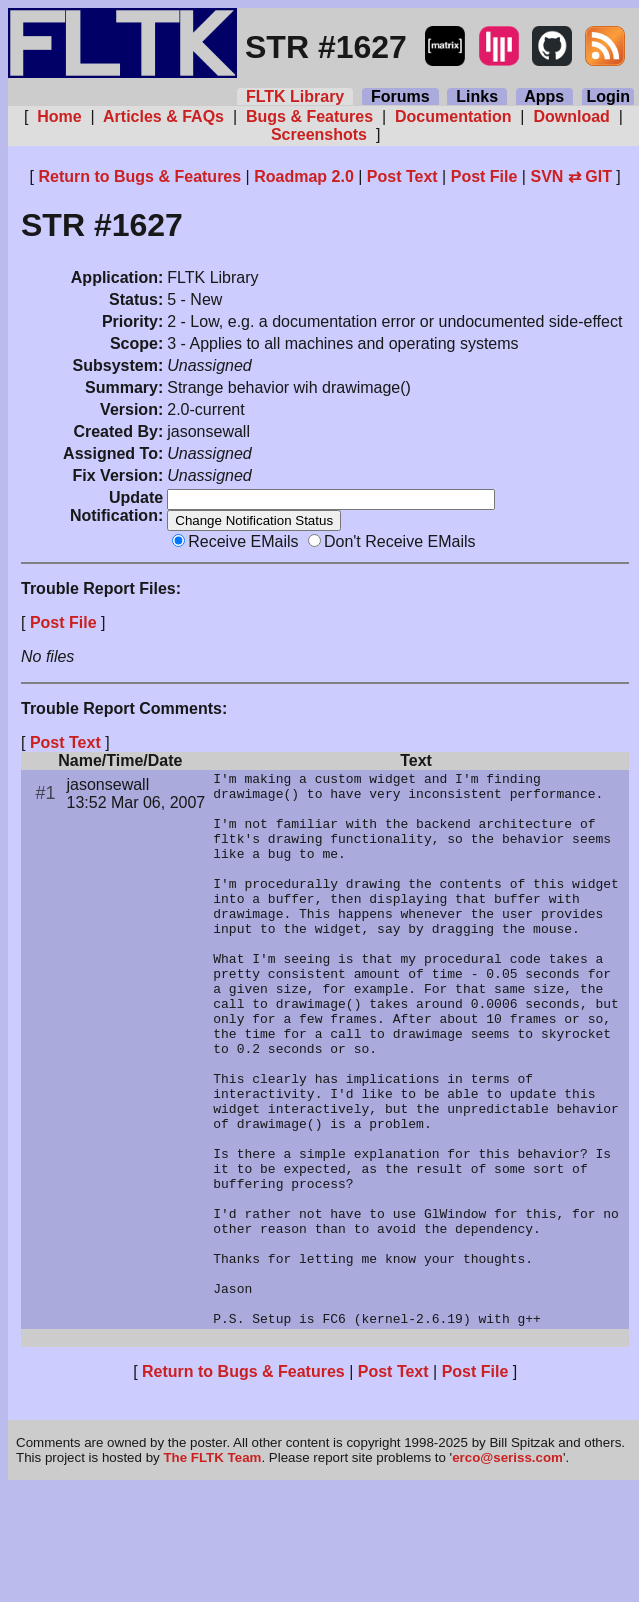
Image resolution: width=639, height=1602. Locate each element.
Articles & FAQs (163, 116)
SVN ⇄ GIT (570, 176)
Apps (544, 96)
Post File (484, 176)
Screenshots (319, 134)
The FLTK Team (212, 1571)
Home (59, 116)
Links (477, 96)
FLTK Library (295, 96)
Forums (400, 96)
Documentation (453, 116)
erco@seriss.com (507, 1571)
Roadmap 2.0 (304, 176)
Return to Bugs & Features (139, 176)
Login (608, 96)
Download (571, 116)
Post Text (402, 176)
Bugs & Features (309, 116)
